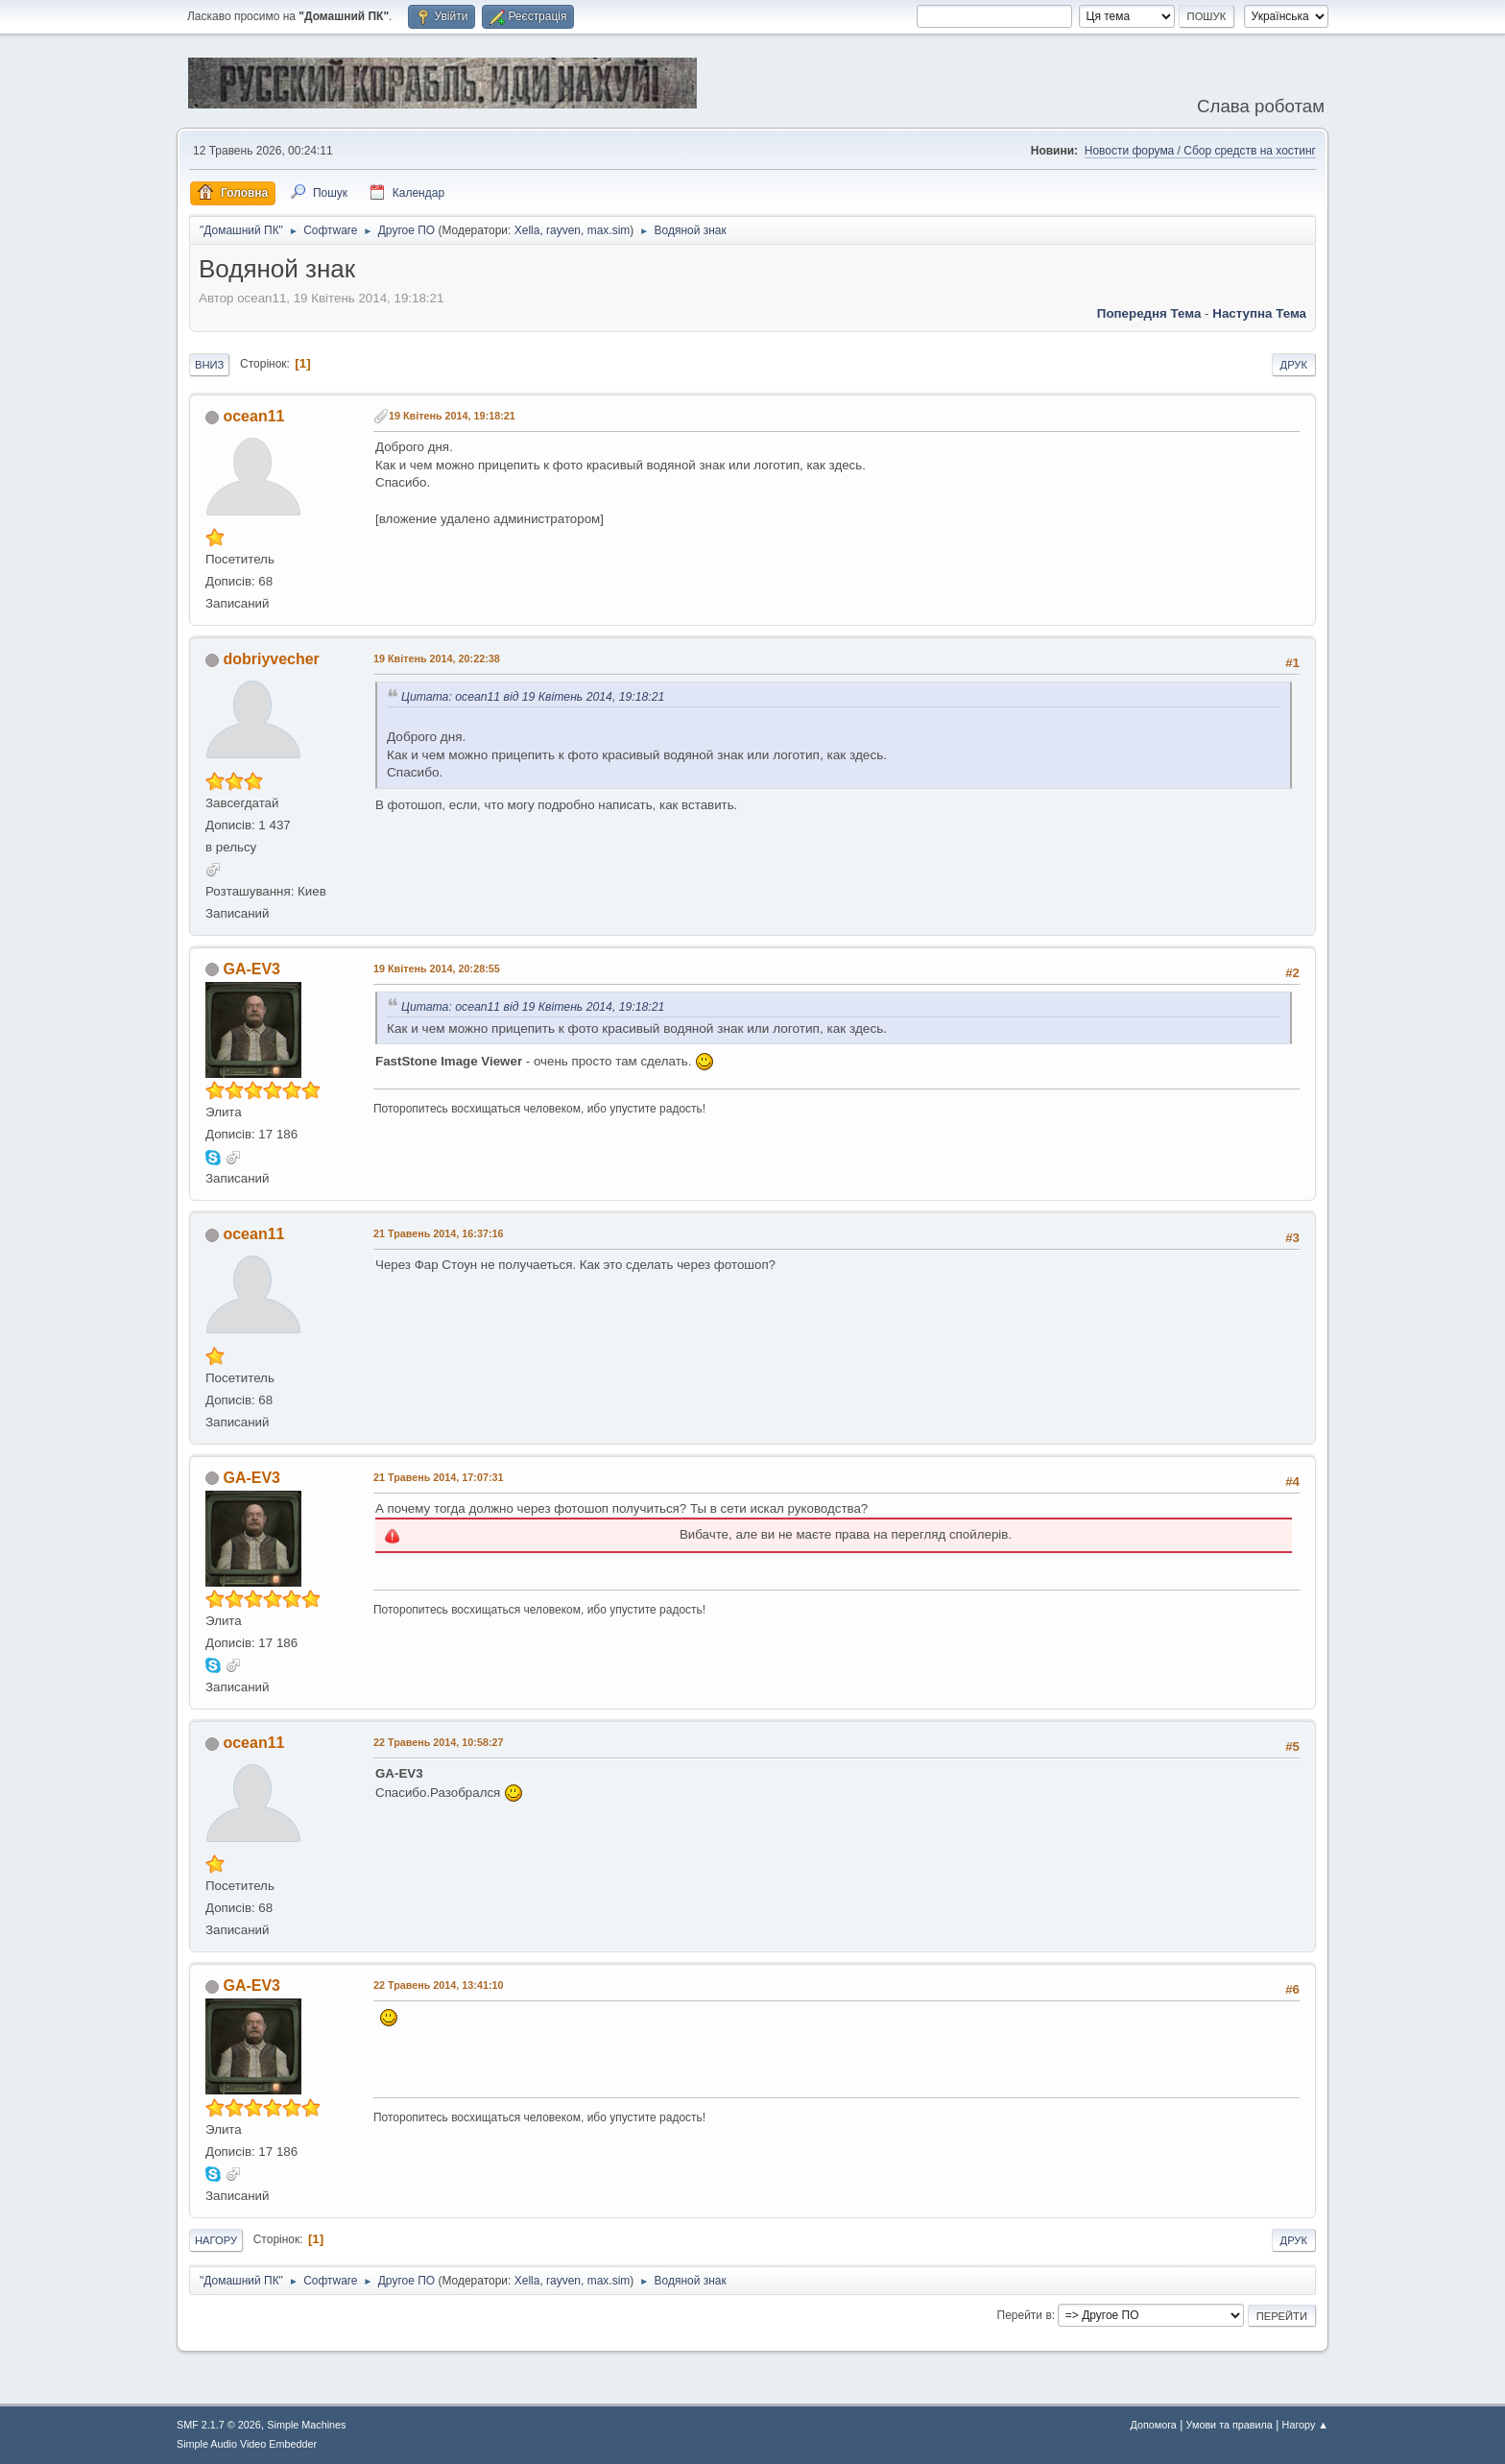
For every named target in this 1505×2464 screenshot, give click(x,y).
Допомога (1153, 2424)
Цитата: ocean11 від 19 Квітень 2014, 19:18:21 (532, 697)
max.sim (609, 230)
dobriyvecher (271, 659)
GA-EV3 (251, 969)
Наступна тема (1259, 313)
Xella (527, 230)
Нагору (216, 2240)
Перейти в (1024, 2315)
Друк (1293, 365)
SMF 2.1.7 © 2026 (219, 2424)
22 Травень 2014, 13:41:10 (438, 1985)
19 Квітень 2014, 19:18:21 (452, 415)
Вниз (209, 365)
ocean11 (253, 416)
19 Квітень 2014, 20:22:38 (436, 658)
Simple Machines (306, 2424)
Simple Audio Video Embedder (247, 2444)
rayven (563, 230)
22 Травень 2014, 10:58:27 (438, 1742)
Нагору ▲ (1305, 2424)
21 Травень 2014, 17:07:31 (438, 1477)
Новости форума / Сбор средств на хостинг (1200, 150)
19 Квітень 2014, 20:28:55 (436, 968)
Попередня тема (1149, 313)
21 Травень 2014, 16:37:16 (438, 1233)
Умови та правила (1229, 2424)
